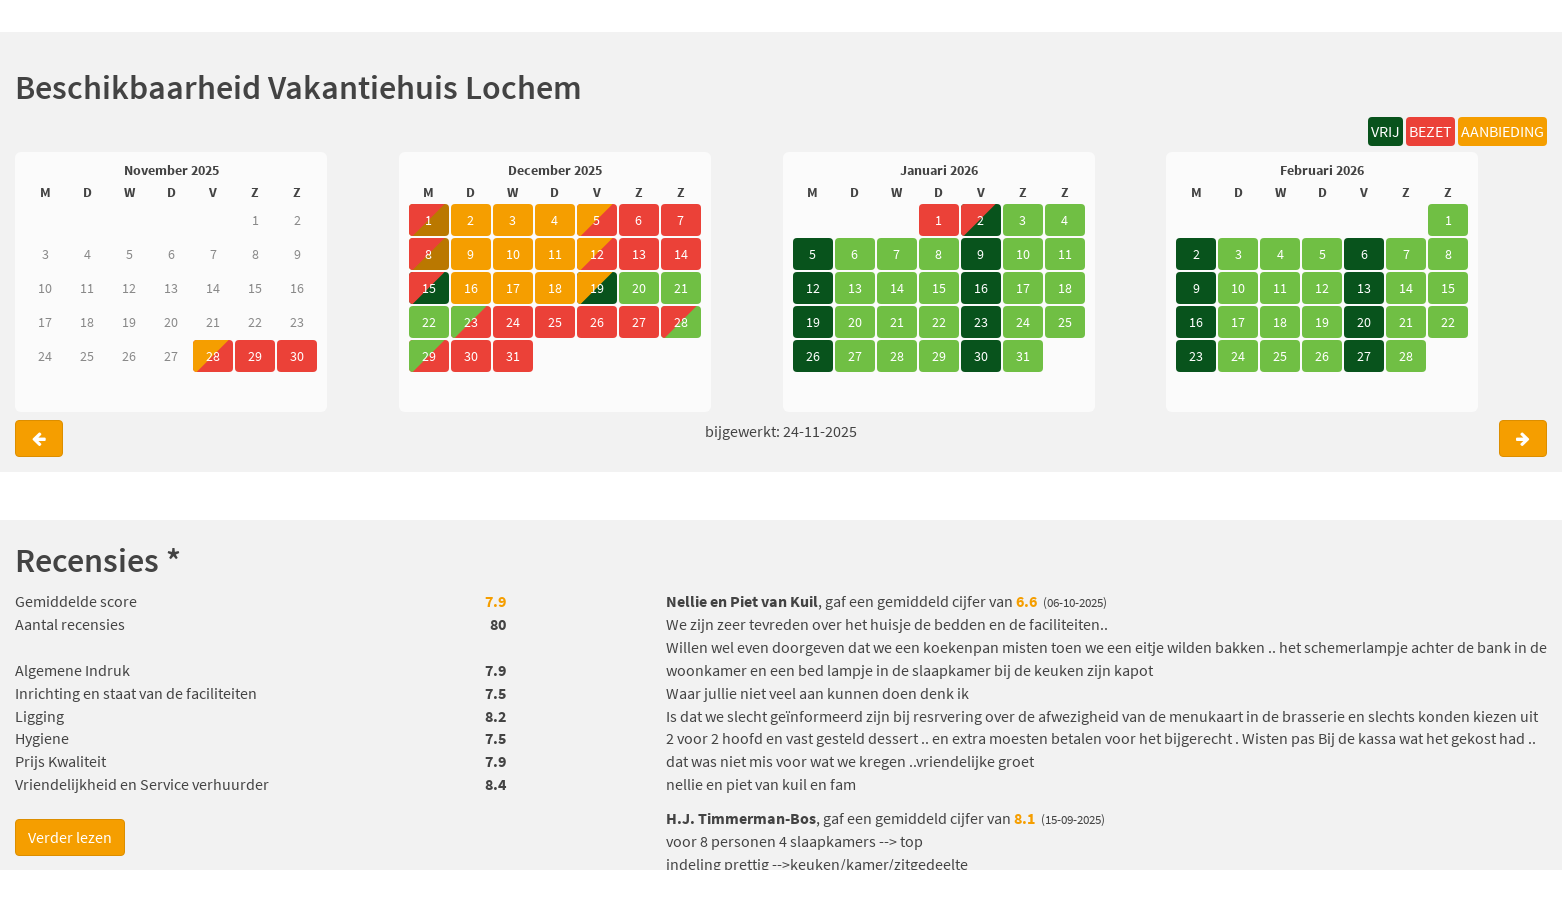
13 (1364, 288)
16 (981, 288)
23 (981, 322)
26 (813, 356)
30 (981, 356)
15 (429, 288)
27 (1364, 356)
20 (1364, 322)
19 (597, 288)
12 (813, 288)
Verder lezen (70, 837)
